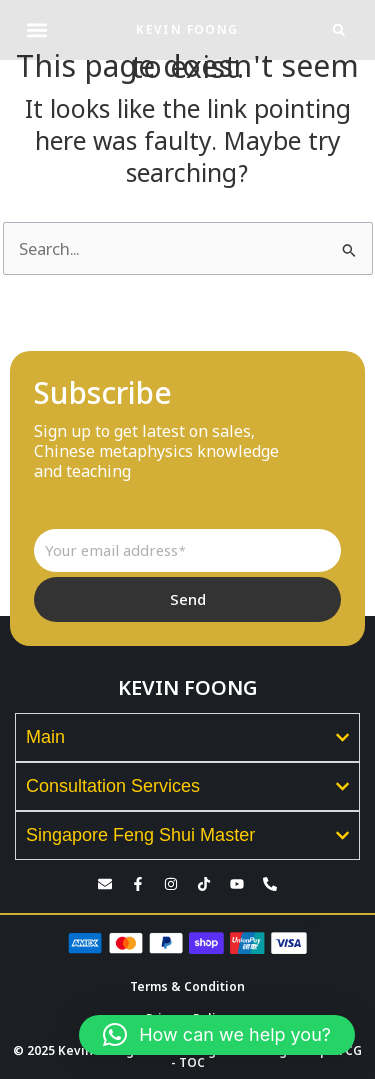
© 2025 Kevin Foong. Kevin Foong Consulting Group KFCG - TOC (187, 1056)
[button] (36, 30)
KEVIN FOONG (187, 29)
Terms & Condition (187, 986)
